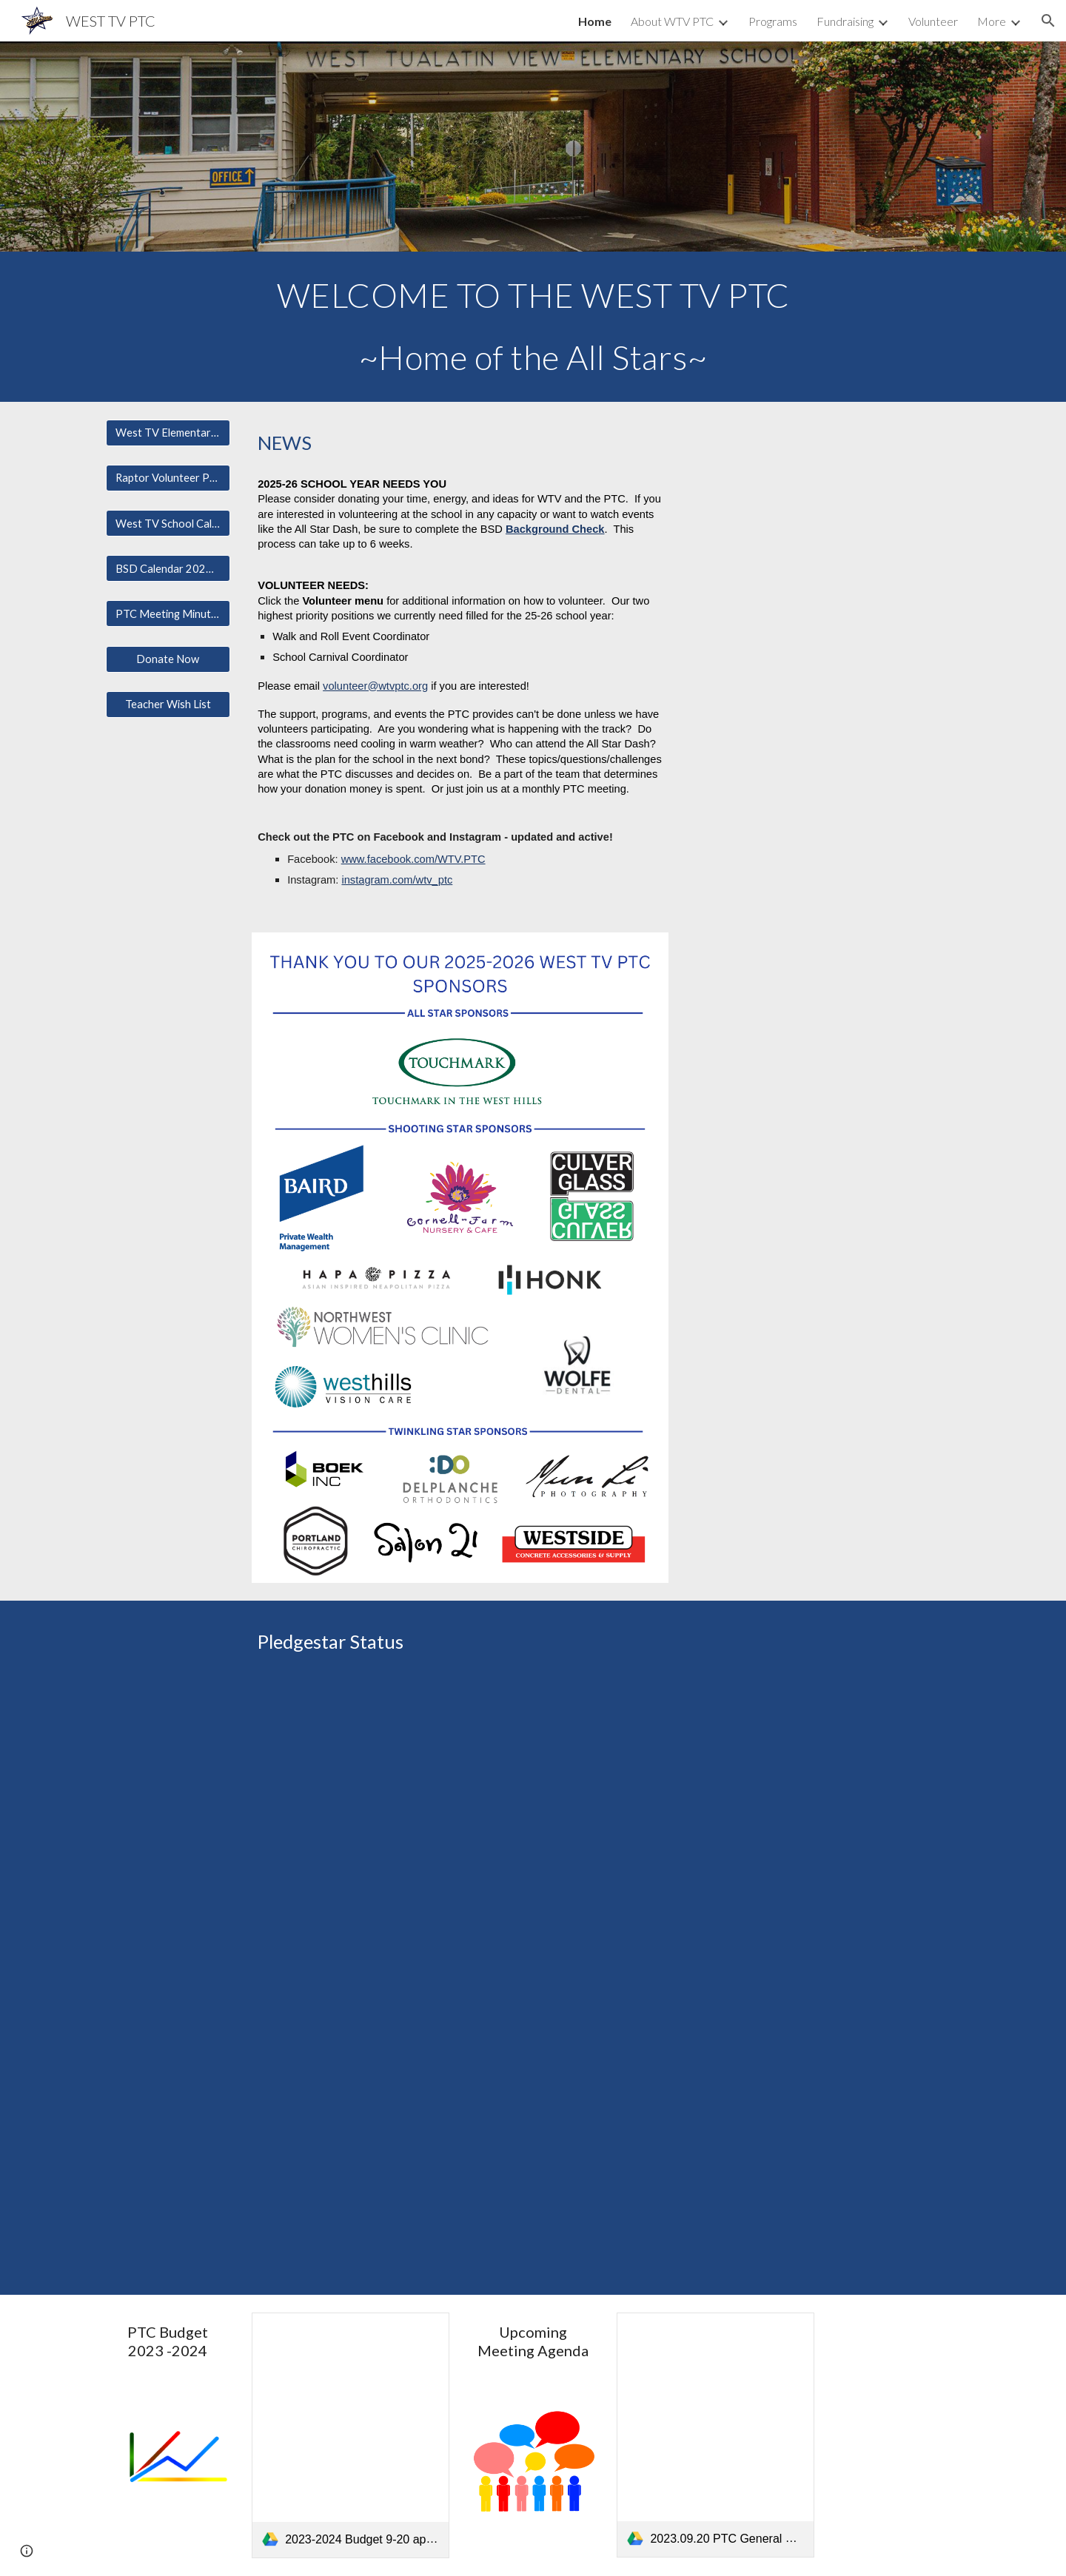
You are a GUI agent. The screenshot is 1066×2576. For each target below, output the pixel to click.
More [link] (991, 21)
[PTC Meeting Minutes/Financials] (168, 613)
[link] (350, 2435)
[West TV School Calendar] (168, 523)
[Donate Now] (168, 659)
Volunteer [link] (933, 21)
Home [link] (594, 21)
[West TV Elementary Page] (168, 433)
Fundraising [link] (845, 21)
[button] (1048, 20)
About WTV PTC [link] (672, 21)
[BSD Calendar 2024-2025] (168, 568)
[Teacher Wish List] (168, 704)
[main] (533, 326)
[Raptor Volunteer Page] (168, 478)
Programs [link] (772, 21)
